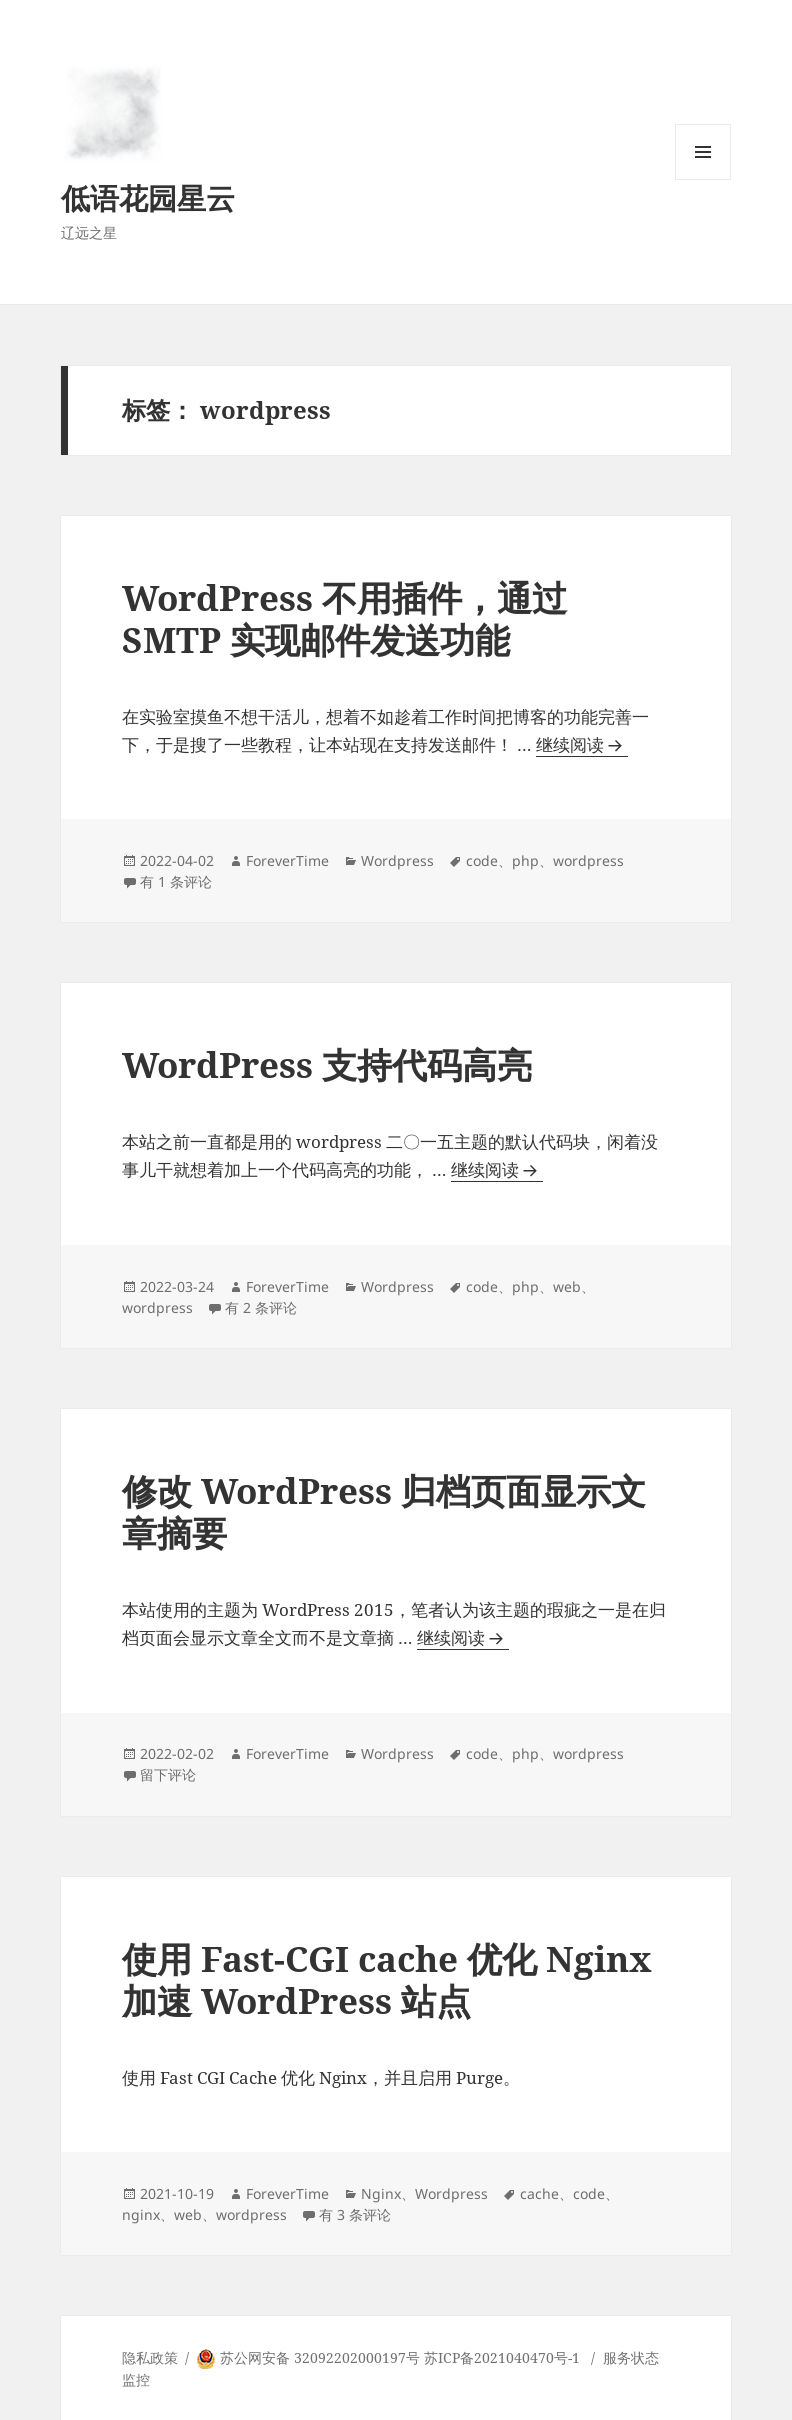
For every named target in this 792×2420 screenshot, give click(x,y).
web (567, 1286)
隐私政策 (150, 2357)
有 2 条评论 (261, 1307)
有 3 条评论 (355, 2214)
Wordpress (397, 860)
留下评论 (168, 1774)
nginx (141, 2214)
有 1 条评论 (176, 881)
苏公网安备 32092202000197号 (320, 2357)
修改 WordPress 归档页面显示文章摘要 (384, 1511)
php (525, 860)
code (482, 860)
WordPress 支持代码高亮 (327, 1064)
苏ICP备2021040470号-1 (502, 2357)
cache (539, 2193)
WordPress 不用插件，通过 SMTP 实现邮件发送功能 (344, 618)
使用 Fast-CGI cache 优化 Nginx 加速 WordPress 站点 (387, 1979)
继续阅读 (582, 745)
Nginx (381, 2193)
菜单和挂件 (703, 179)
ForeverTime (287, 860)
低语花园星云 (148, 197)
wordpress (588, 860)
